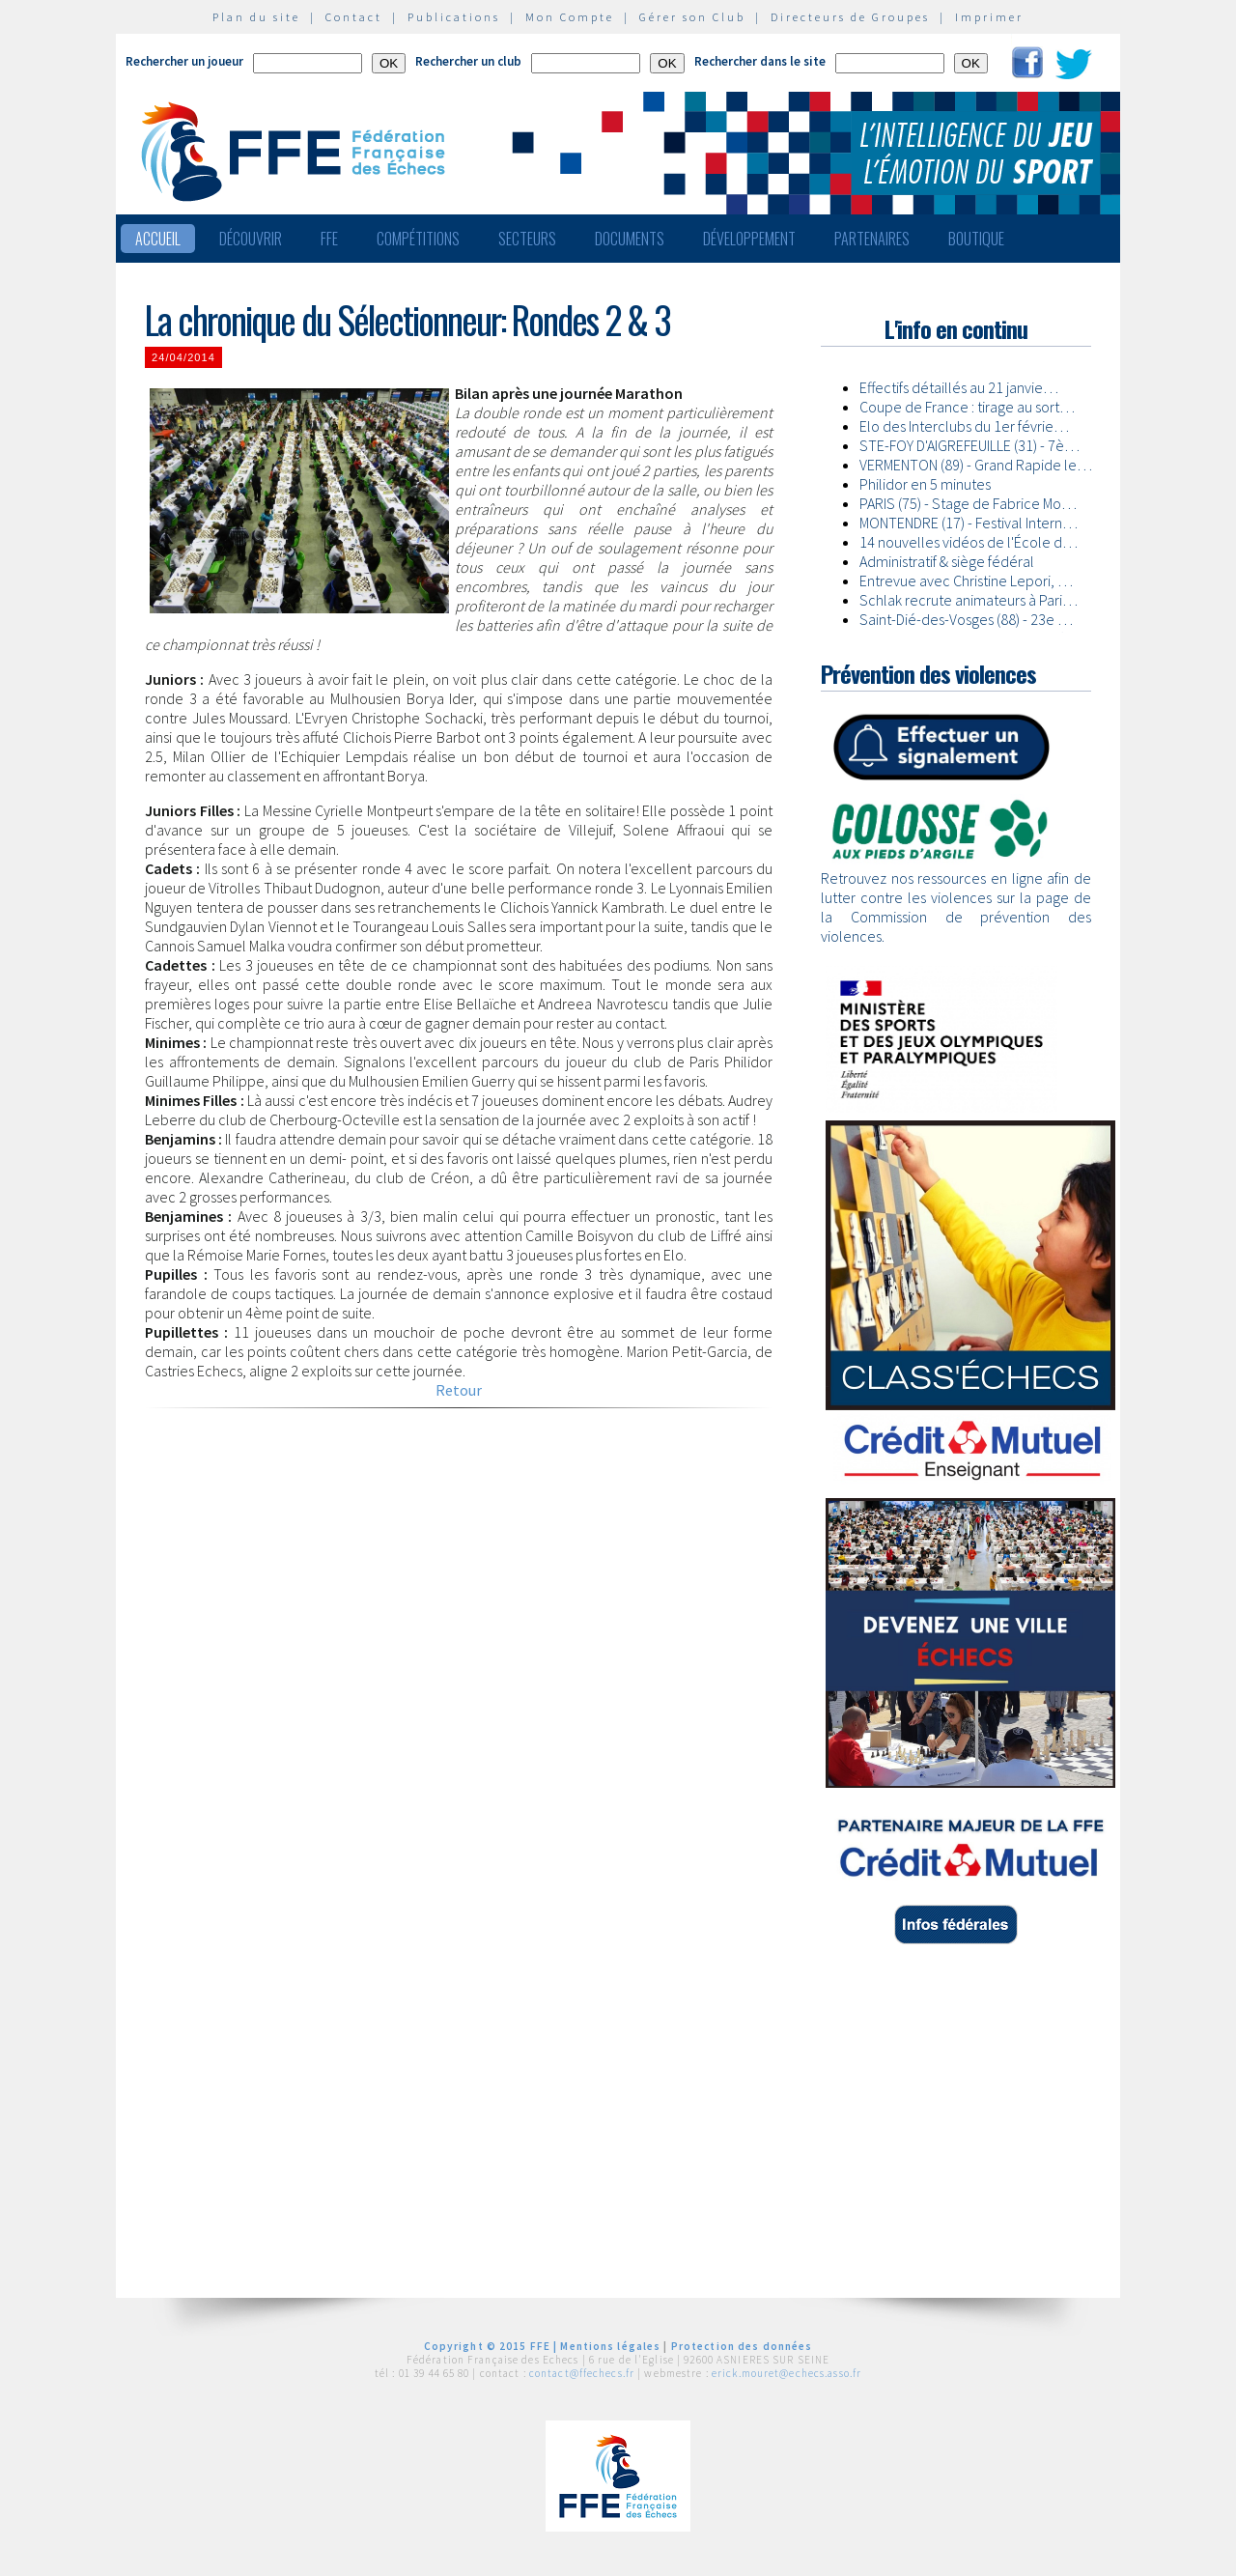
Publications (453, 17)
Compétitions (418, 238)
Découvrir (250, 238)
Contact (353, 17)
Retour (458, 1390)
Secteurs (527, 238)
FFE (329, 238)
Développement (749, 238)
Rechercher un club (468, 61)
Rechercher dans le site (760, 61)
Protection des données (742, 2346)
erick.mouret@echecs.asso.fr (786, 2373)
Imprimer (989, 17)
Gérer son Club (692, 17)
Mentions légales (610, 2346)
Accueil (158, 238)
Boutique (976, 238)
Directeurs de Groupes (850, 17)
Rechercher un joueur (184, 61)
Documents (629, 238)
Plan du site (256, 17)
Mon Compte (569, 17)
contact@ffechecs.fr (581, 2373)
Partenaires (872, 238)
